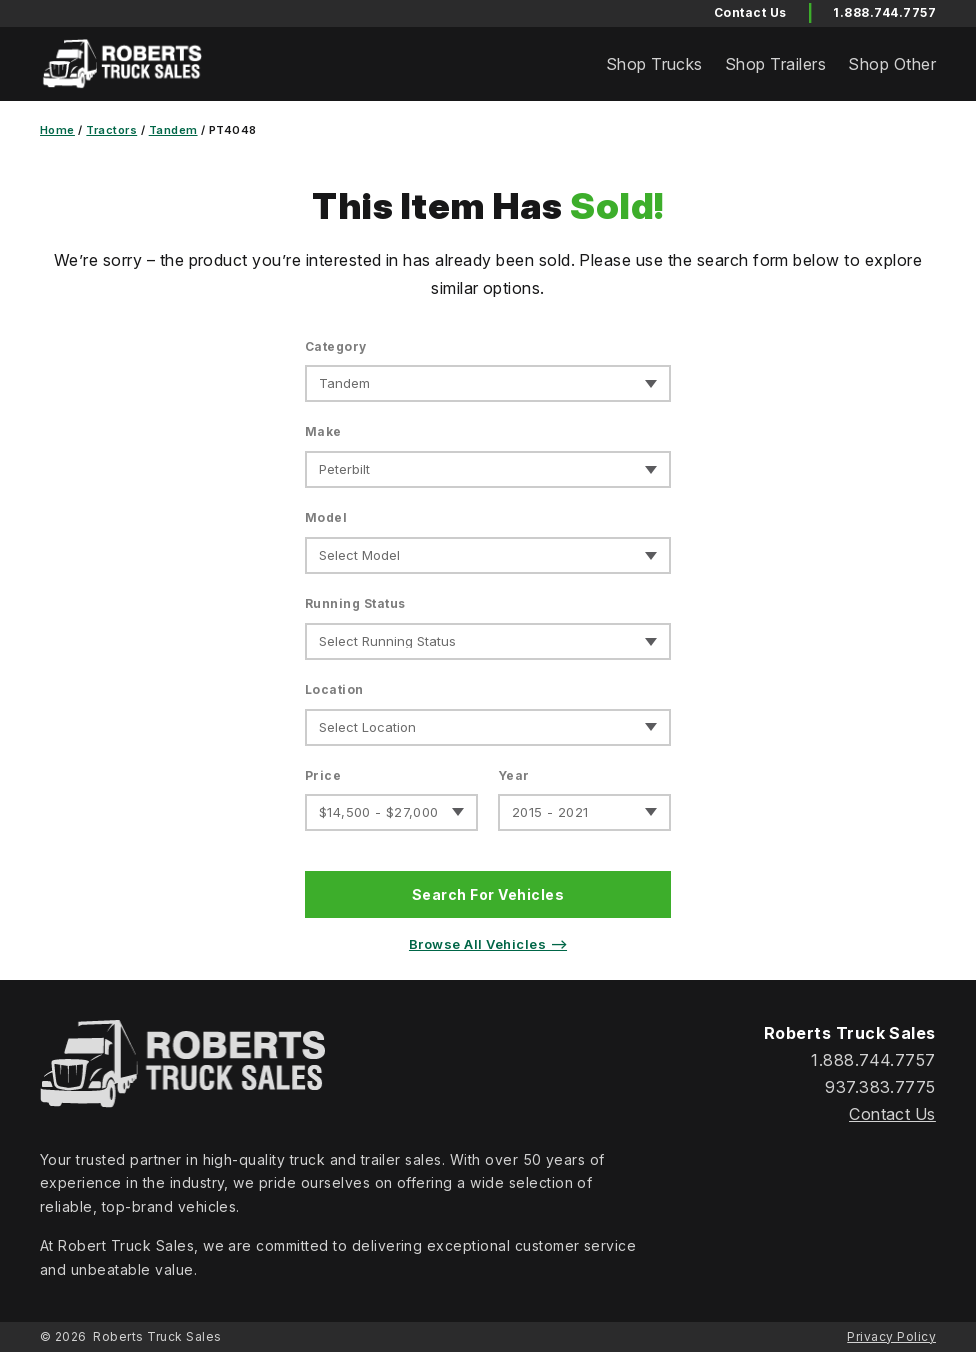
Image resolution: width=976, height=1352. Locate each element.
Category (336, 346)
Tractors (111, 130)
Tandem (173, 130)
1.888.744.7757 (884, 12)
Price (323, 775)
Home (57, 130)
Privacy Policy (891, 1336)
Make (323, 431)
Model (326, 517)
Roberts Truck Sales (157, 1336)
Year (514, 775)
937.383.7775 (880, 1087)
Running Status (355, 603)
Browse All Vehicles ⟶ (488, 944)
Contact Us (892, 1114)
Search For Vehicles (488, 894)
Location (334, 689)
